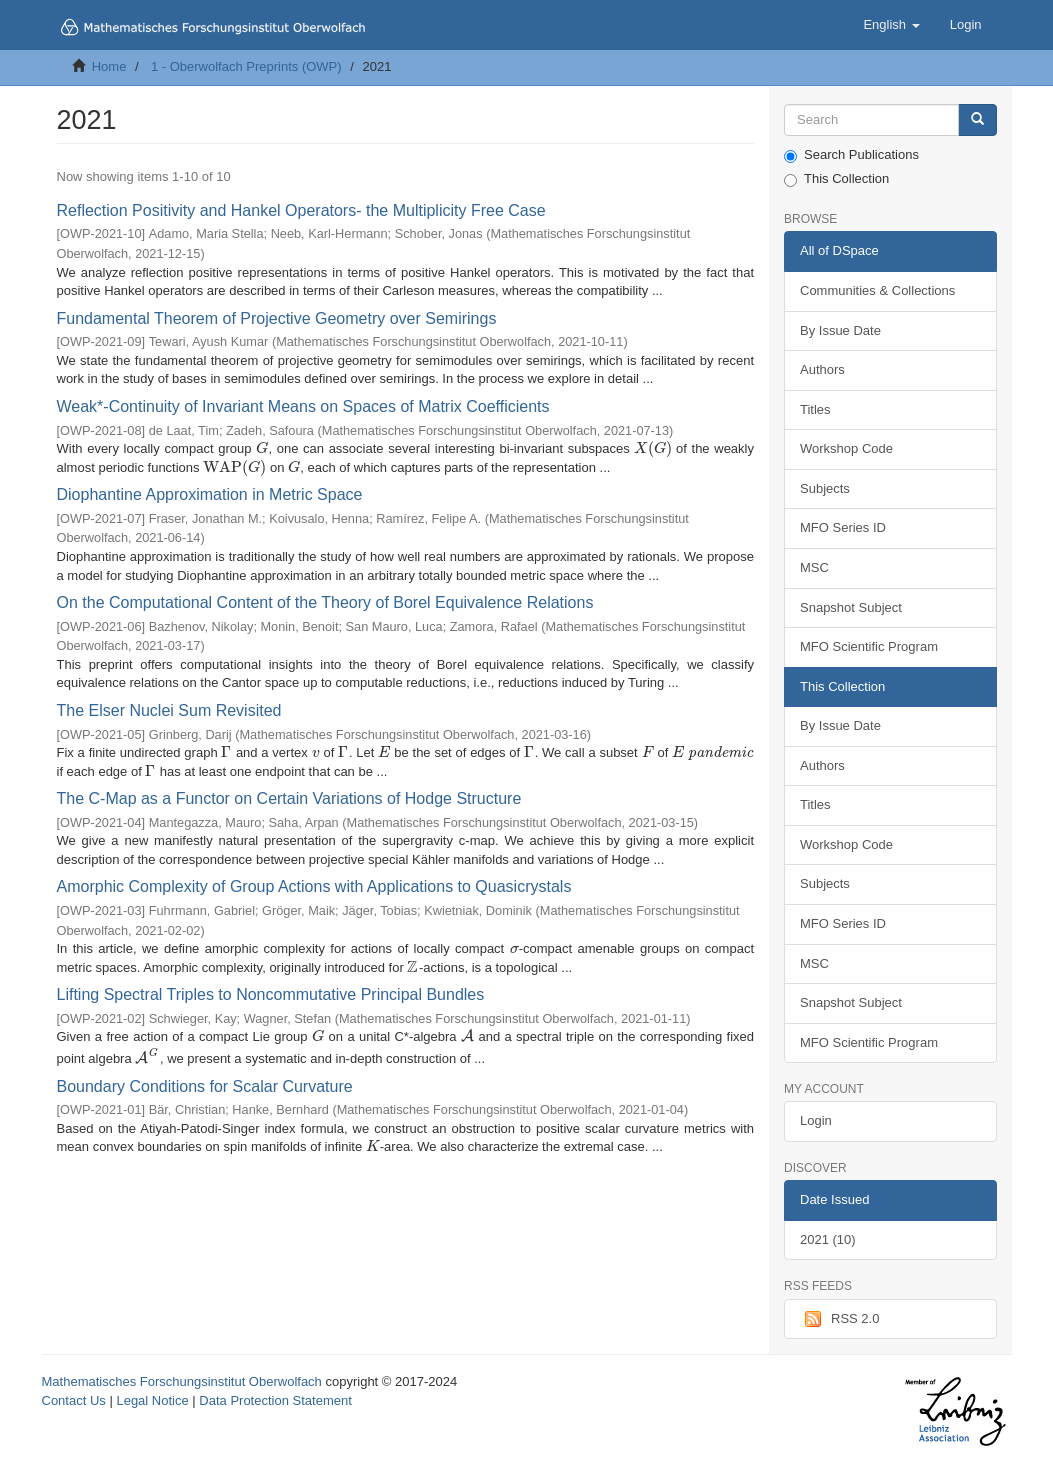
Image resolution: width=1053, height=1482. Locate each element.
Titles (815, 409)
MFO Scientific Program (869, 646)
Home (109, 66)
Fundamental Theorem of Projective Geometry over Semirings (277, 318)
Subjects (825, 488)
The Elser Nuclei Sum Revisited (169, 710)
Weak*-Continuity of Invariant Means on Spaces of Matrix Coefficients (303, 406)
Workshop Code (846, 448)
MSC (814, 567)
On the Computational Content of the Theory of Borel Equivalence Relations (325, 602)
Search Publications (851, 155)
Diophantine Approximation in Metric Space (210, 494)
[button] (891, 25)
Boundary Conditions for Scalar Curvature (205, 1086)
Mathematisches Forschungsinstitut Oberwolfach (182, 1381)
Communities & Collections (877, 290)
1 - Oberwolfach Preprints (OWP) (246, 66)
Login (816, 1120)
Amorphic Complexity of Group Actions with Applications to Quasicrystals (314, 886)
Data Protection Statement (275, 1400)
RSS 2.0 (839, 1319)
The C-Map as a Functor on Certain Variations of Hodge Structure (289, 798)
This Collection (836, 179)
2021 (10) (828, 1239)
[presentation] (262, 448)
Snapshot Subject (851, 607)
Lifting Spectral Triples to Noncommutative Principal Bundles (271, 994)
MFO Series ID (843, 527)
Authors (822, 369)
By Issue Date (840, 330)
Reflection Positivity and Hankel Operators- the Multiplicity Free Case (301, 210)
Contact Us (74, 1400)
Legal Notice (152, 1400)
